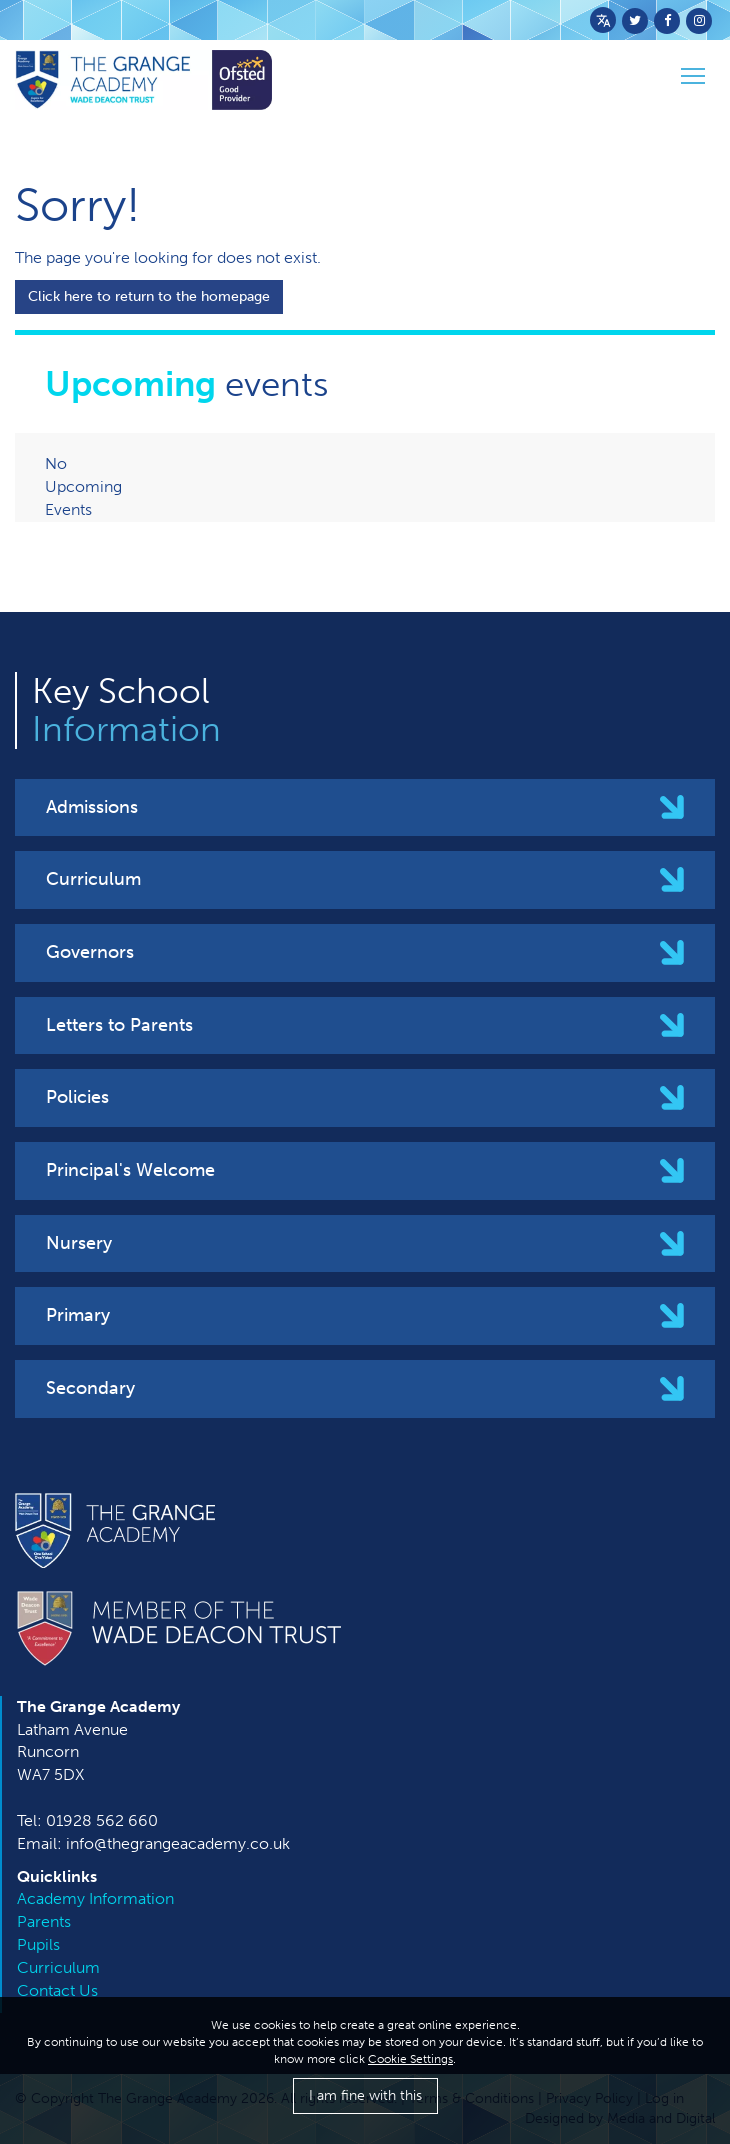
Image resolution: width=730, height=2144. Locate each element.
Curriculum (93, 879)
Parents (44, 1921)
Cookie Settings (410, 2059)
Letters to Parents (119, 1025)
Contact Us (57, 1990)
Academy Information (95, 1898)
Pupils (38, 1944)
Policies (77, 1097)
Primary (78, 1315)
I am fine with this (365, 2095)
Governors (90, 952)
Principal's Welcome (130, 1170)
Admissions (92, 807)
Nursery (79, 1243)
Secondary (90, 1388)
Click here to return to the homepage (149, 296)
